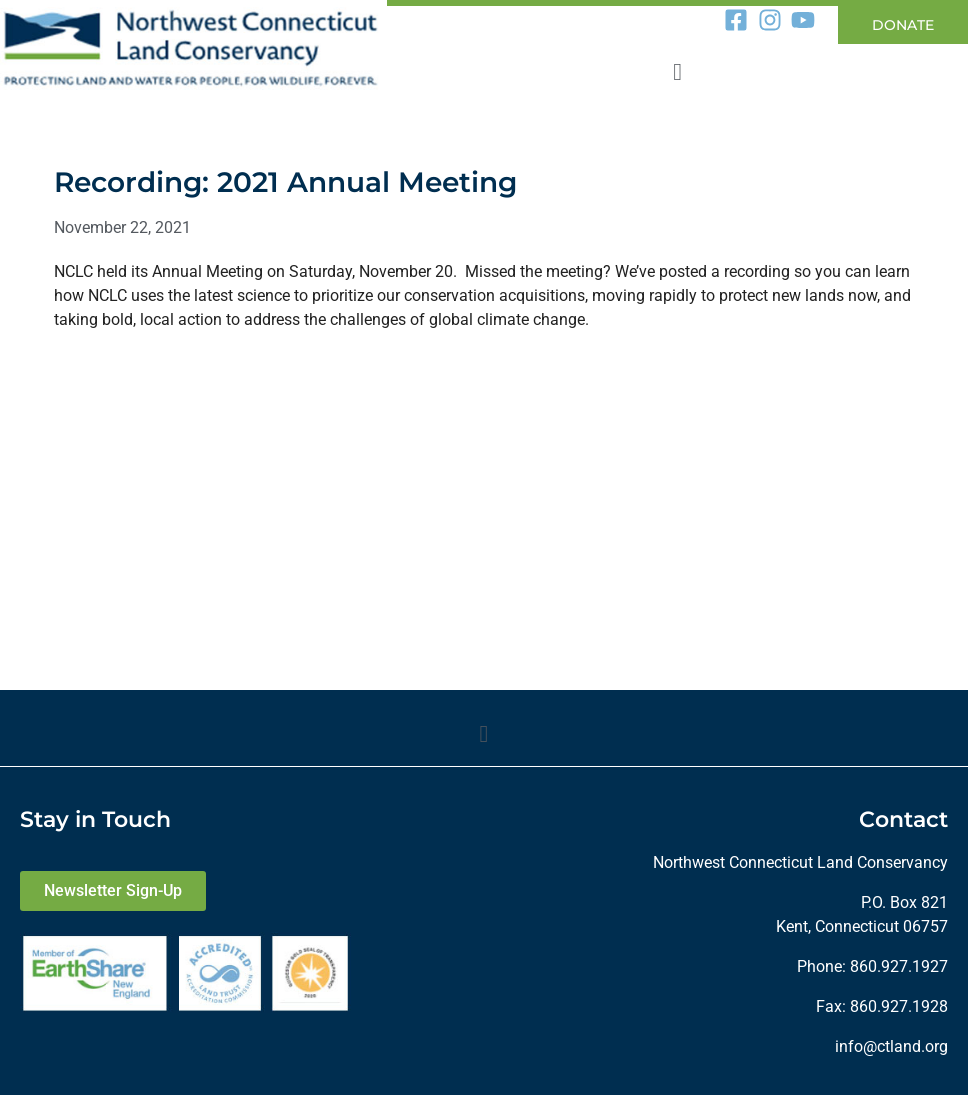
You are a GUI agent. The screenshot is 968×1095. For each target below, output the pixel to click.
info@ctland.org (891, 1046)
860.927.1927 (899, 966)
